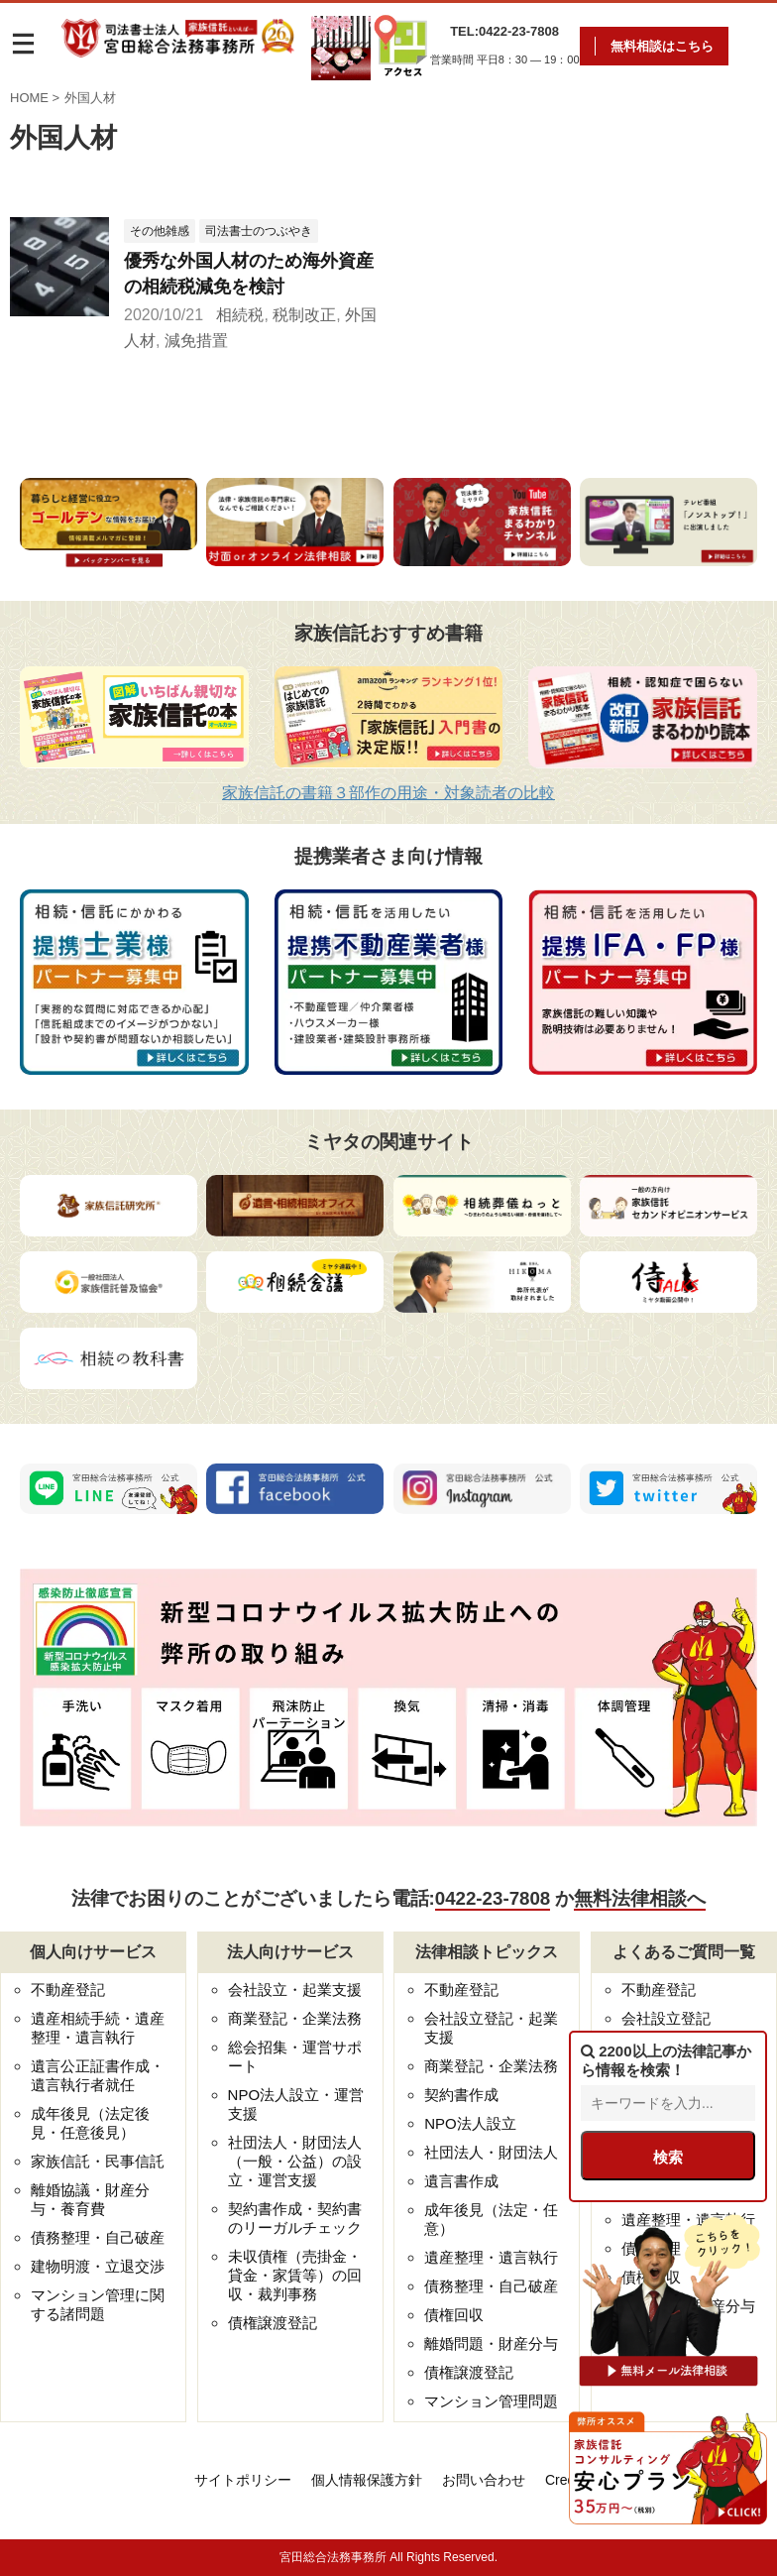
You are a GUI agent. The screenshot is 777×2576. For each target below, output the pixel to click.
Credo (564, 2480)
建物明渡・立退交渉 (98, 2266)
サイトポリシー (242, 2480)
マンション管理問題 (491, 2401)
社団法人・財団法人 (491, 2152)
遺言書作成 (461, 2180)
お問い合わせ (483, 2480)
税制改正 (304, 314)
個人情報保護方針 (366, 2480)
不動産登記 (68, 1989)
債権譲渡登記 (272, 2322)
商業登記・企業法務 (295, 2018)
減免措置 (196, 340)
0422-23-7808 (492, 1898)
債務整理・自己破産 (98, 2237)
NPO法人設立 (470, 2123)
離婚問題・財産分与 (491, 2343)
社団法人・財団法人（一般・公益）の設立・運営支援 (295, 2161)
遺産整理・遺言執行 (491, 2257)
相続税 (240, 314)
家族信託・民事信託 (98, 2161)
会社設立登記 (666, 2018)
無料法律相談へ (640, 1898)
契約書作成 (461, 2094)
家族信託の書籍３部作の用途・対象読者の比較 (388, 792)
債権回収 (454, 2314)
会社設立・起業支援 (295, 1989)
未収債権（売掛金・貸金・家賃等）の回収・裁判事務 (295, 2275)
